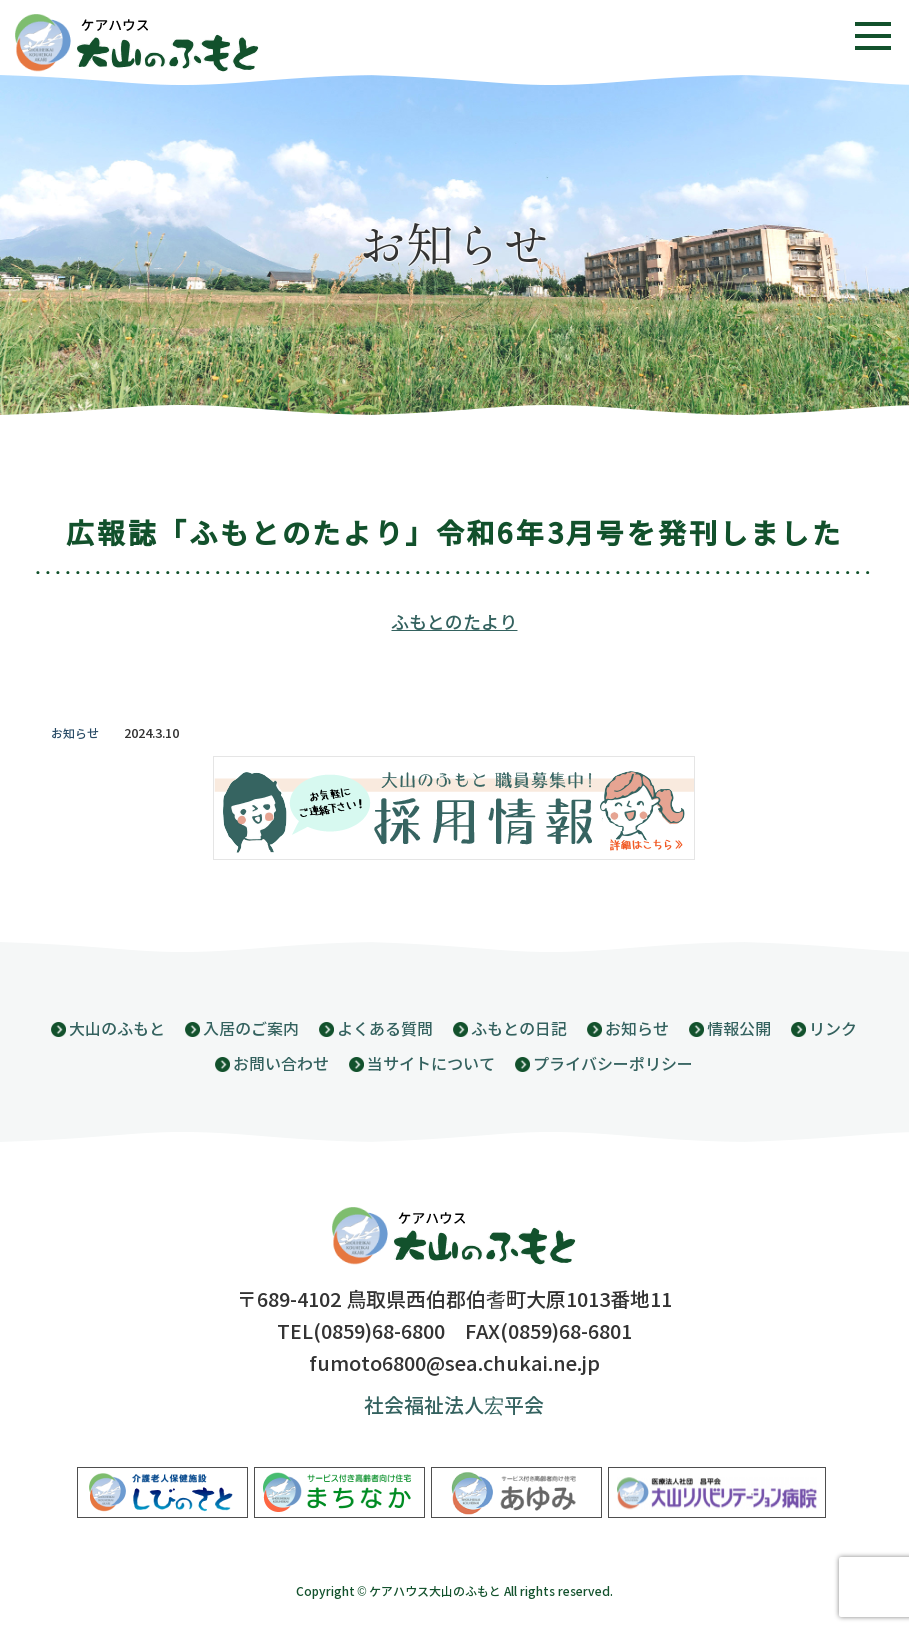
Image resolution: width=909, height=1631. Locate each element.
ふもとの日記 (519, 1029)
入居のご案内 (251, 1029)
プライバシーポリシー (613, 1064)
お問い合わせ (281, 1064)
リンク (833, 1029)
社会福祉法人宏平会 (454, 1406)
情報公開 (739, 1029)
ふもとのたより (454, 623)
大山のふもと (117, 1029)
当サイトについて (431, 1064)
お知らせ (75, 734)
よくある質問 (385, 1029)
